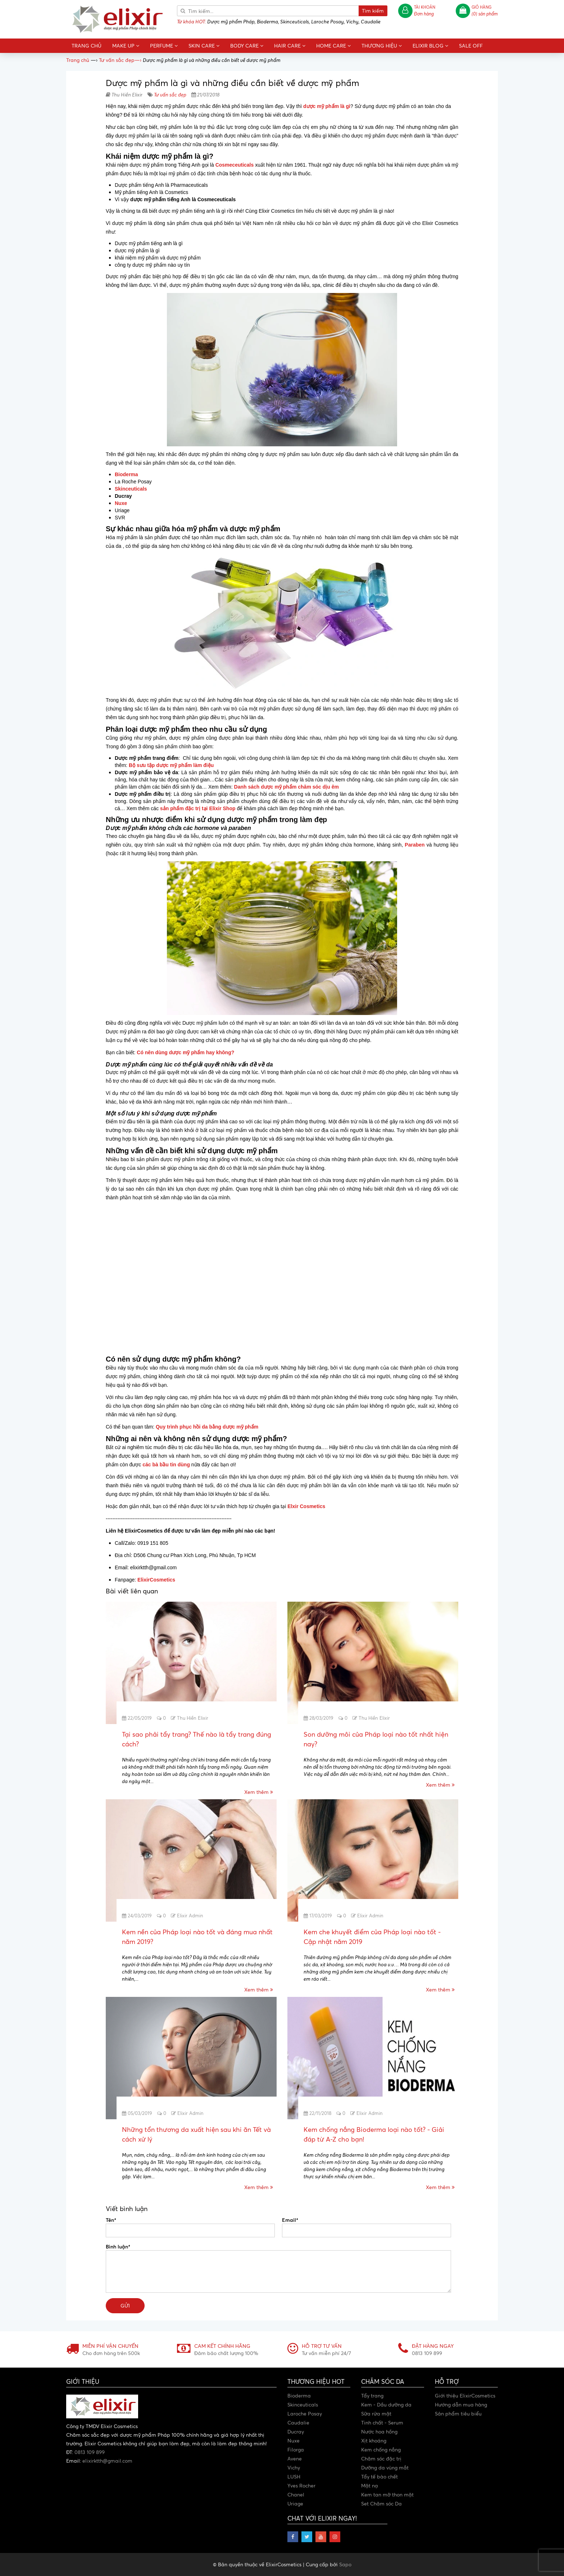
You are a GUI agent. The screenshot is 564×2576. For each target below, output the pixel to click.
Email (290, 2219)
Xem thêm (258, 1792)
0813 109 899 (89, 2452)
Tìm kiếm (373, 11)
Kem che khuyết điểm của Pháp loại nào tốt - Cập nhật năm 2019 (372, 1936)
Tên (111, 2219)
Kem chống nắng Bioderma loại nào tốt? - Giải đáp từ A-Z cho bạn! (374, 2134)
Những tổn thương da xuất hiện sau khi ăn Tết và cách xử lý (196, 2134)
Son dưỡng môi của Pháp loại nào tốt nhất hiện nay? (376, 1739)
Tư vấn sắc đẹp (170, 94)
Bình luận (118, 2246)
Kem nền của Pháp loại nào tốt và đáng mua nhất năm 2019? (197, 1936)
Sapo (345, 2564)
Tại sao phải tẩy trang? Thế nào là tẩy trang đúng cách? (196, 1739)
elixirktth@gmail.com (107, 2461)
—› (120, 60)
